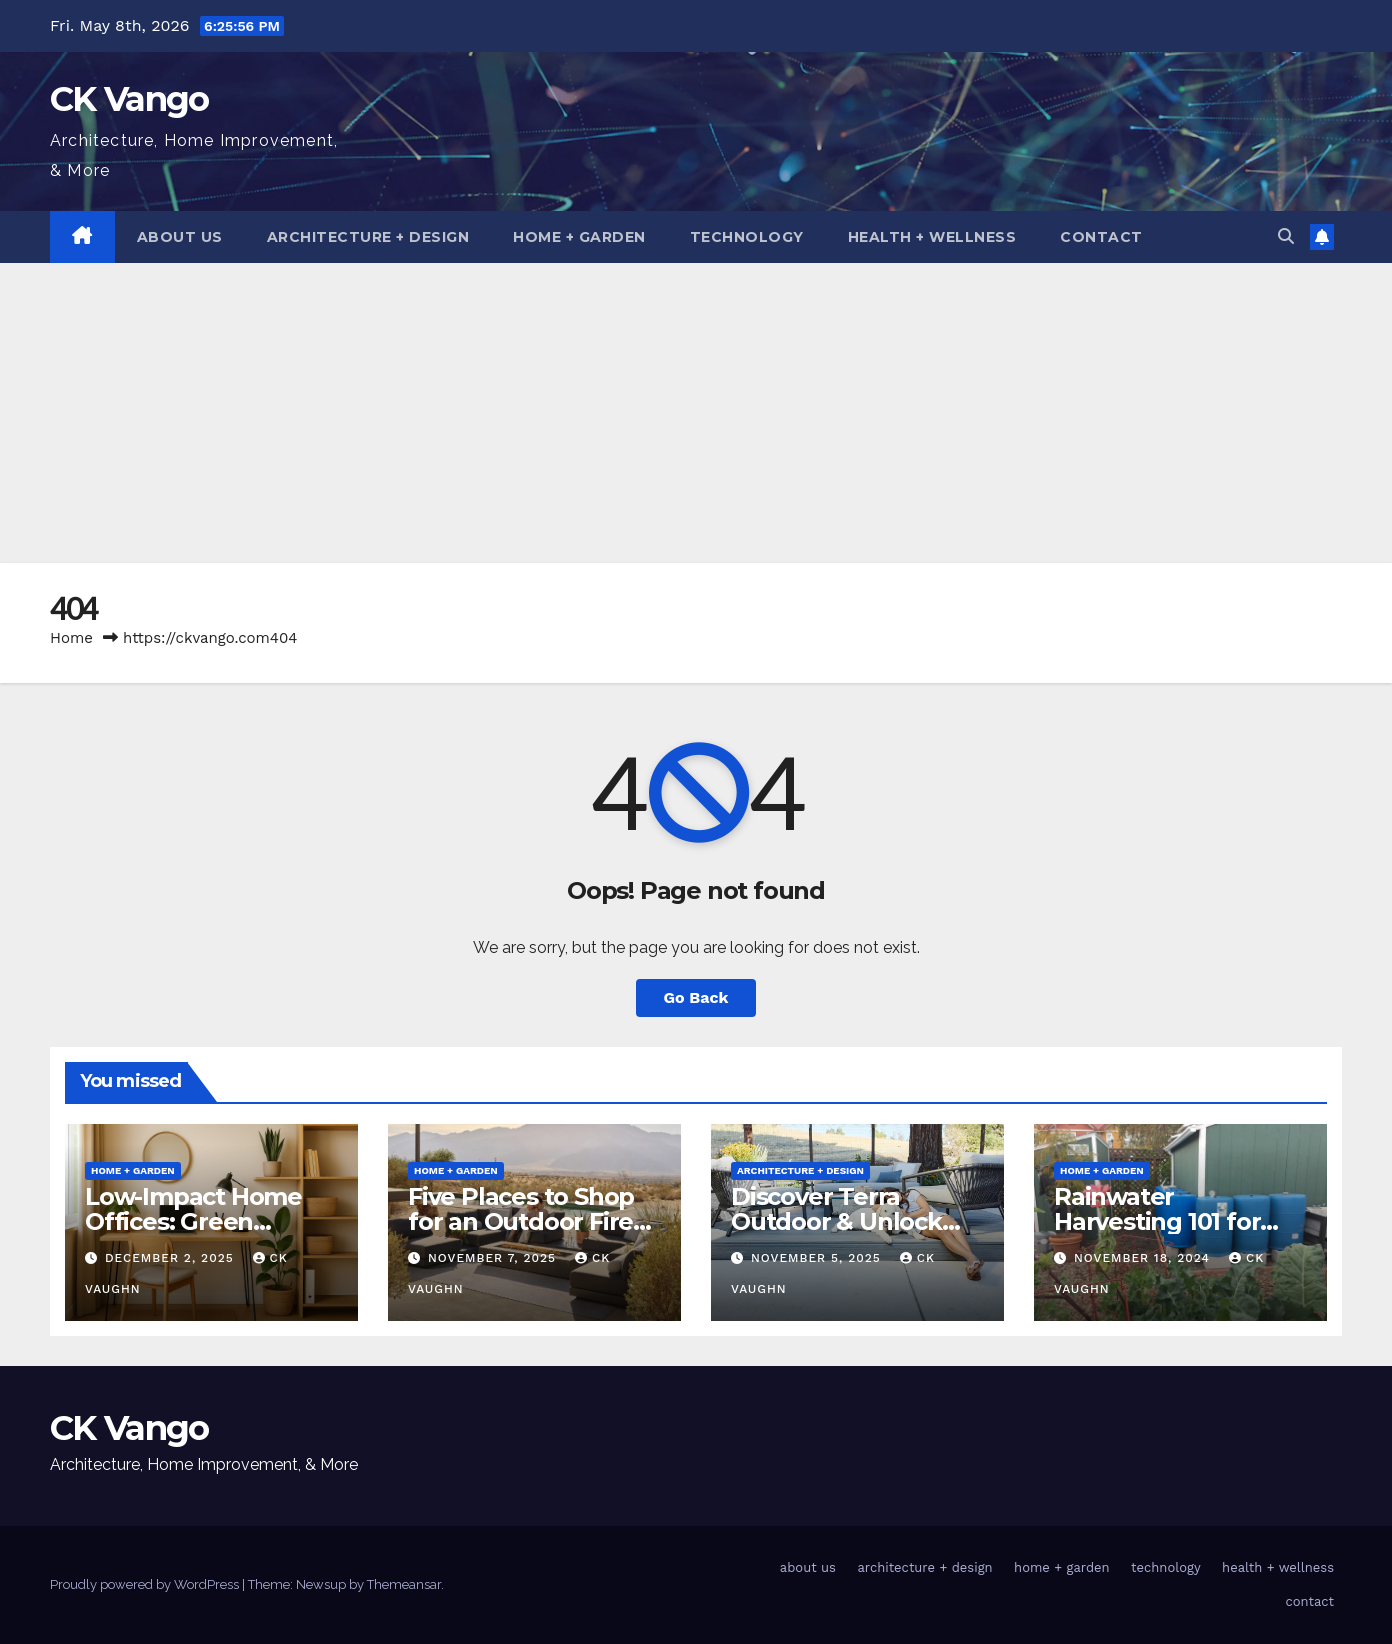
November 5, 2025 (818, 1258)
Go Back (696, 997)
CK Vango (129, 99)
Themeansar (404, 1584)
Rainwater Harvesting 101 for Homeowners (1157, 1221)
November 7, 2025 (494, 1258)
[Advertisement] (696, 413)
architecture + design (368, 237)
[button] (1286, 236)
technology (747, 237)
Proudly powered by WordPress (146, 1584)
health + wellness (932, 237)
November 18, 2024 (1144, 1258)
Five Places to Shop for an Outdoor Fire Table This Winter (521, 1221)
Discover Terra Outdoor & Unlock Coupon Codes (836, 1221)
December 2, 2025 (172, 1258)
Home (71, 638)
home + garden (579, 237)
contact (1101, 237)
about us (180, 237)
